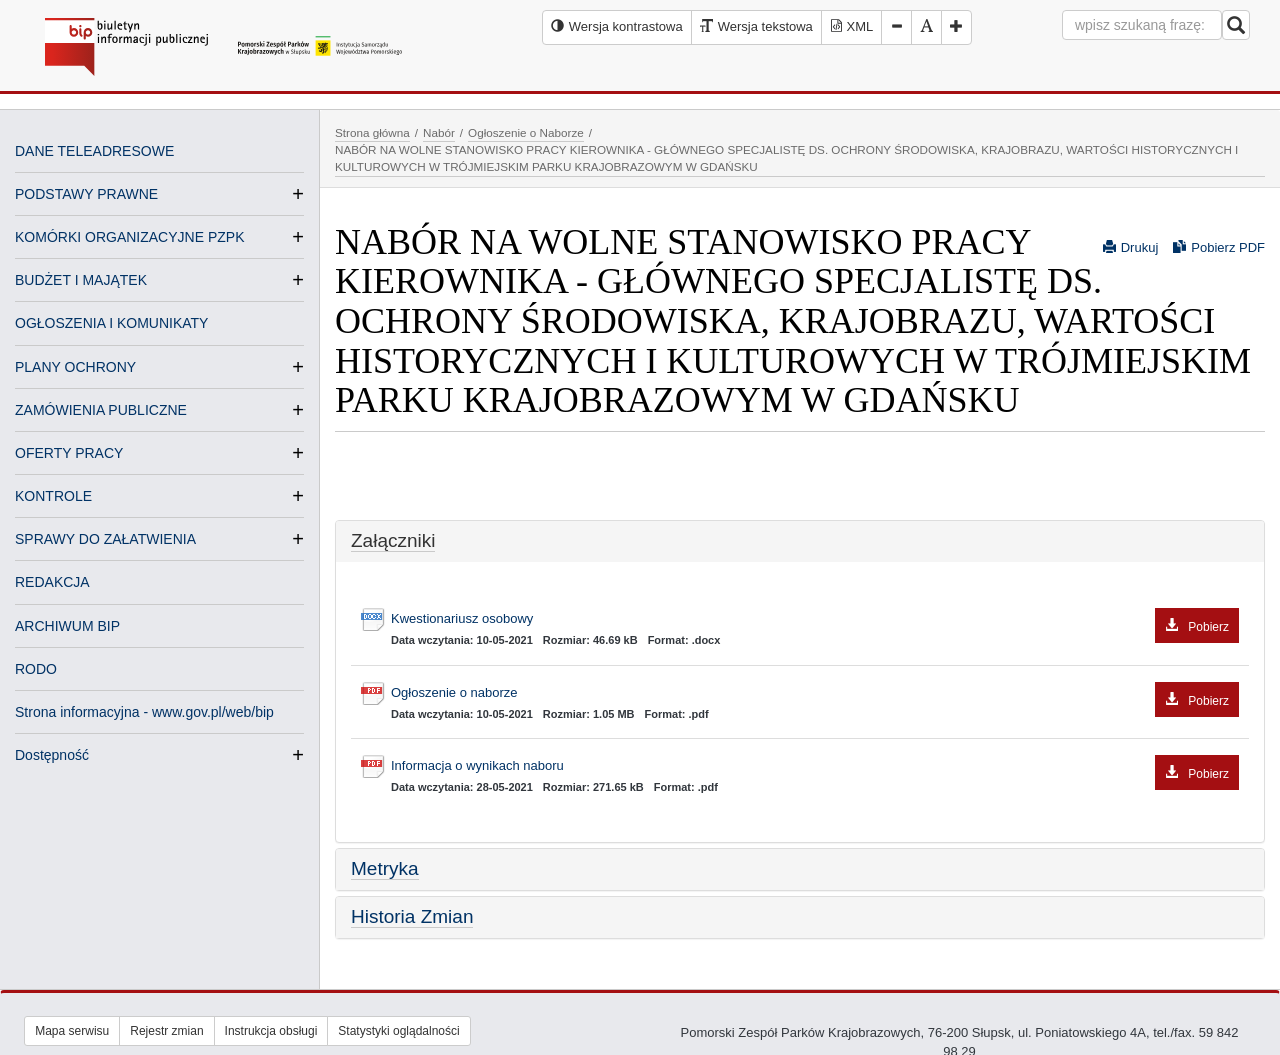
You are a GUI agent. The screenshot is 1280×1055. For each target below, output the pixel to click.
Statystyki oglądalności (398, 1031)
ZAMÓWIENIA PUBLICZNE (101, 410)
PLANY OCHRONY (75, 367)
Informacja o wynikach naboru (815, 766)
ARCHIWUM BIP (67, 626)
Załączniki (393, 540)
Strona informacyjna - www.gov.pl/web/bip (144, 712)
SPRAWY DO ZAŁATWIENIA (105, 539)
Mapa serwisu (72, 1031)
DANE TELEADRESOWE (94, 151)
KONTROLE (53, 496)
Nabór (439, 132)
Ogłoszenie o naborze (815, 693)
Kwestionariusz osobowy (815, 619)
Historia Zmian (412, 916)
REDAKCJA (52, 582)
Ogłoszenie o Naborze (526, 132)
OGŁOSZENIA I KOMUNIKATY (111, 323)
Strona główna (372, 132)
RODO (36, 669)
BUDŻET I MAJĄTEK (81, 280)
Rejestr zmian (166, 1031)
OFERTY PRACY (69, 453)
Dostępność (52, 755)
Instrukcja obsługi (271, 1031)
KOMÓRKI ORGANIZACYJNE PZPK (129, 237)
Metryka (385, 868)
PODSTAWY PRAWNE (86, 194)
